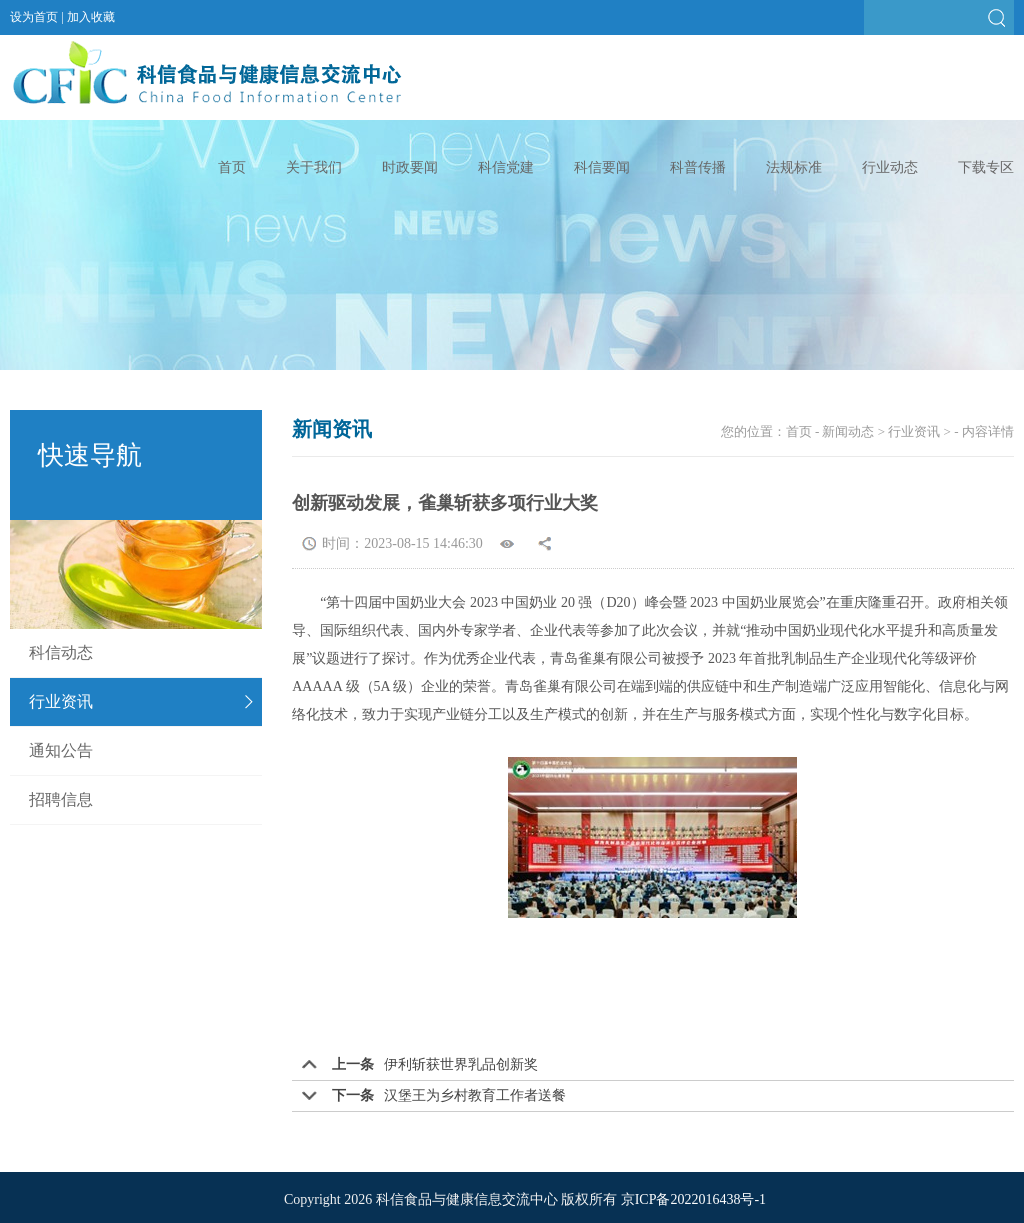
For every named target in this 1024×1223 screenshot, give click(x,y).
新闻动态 (848, 431)
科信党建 (506, 167)
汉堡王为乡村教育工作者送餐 (475, 1095)
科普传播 (698, 167)
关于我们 (314, 167)
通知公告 (61, 750)
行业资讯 (61, 701)
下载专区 (986, 167)
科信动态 (61, 652)
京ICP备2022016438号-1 (693, 1199)
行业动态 (890, 167)
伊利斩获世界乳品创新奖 (461, 1064)
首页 (232, 167)
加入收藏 (91, 17)
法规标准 (794, 167)
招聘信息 (61, 799)
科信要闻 (602, 167)
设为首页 (34, 17)
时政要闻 (410, 167)
